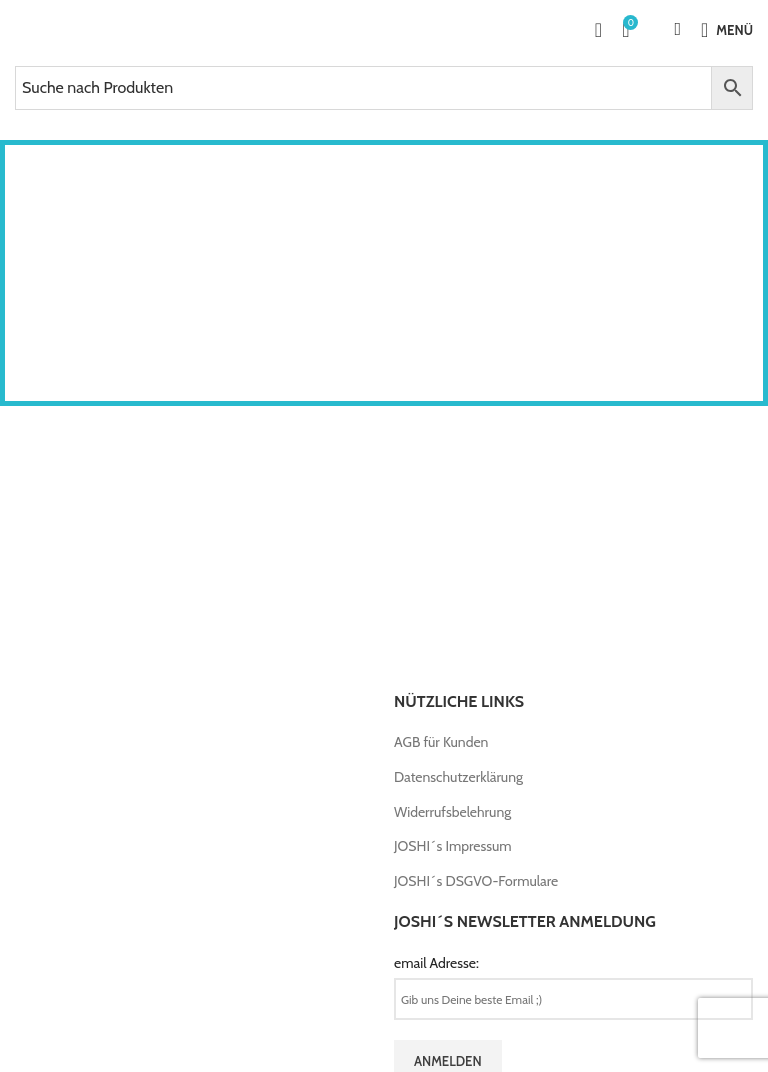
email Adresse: (436, 963)
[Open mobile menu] (727, 30)
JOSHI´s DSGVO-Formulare (476, 881)
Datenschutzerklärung (458, 777)
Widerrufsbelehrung (452, 812)
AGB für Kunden (441, 742)
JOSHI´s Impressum (453, 846)
